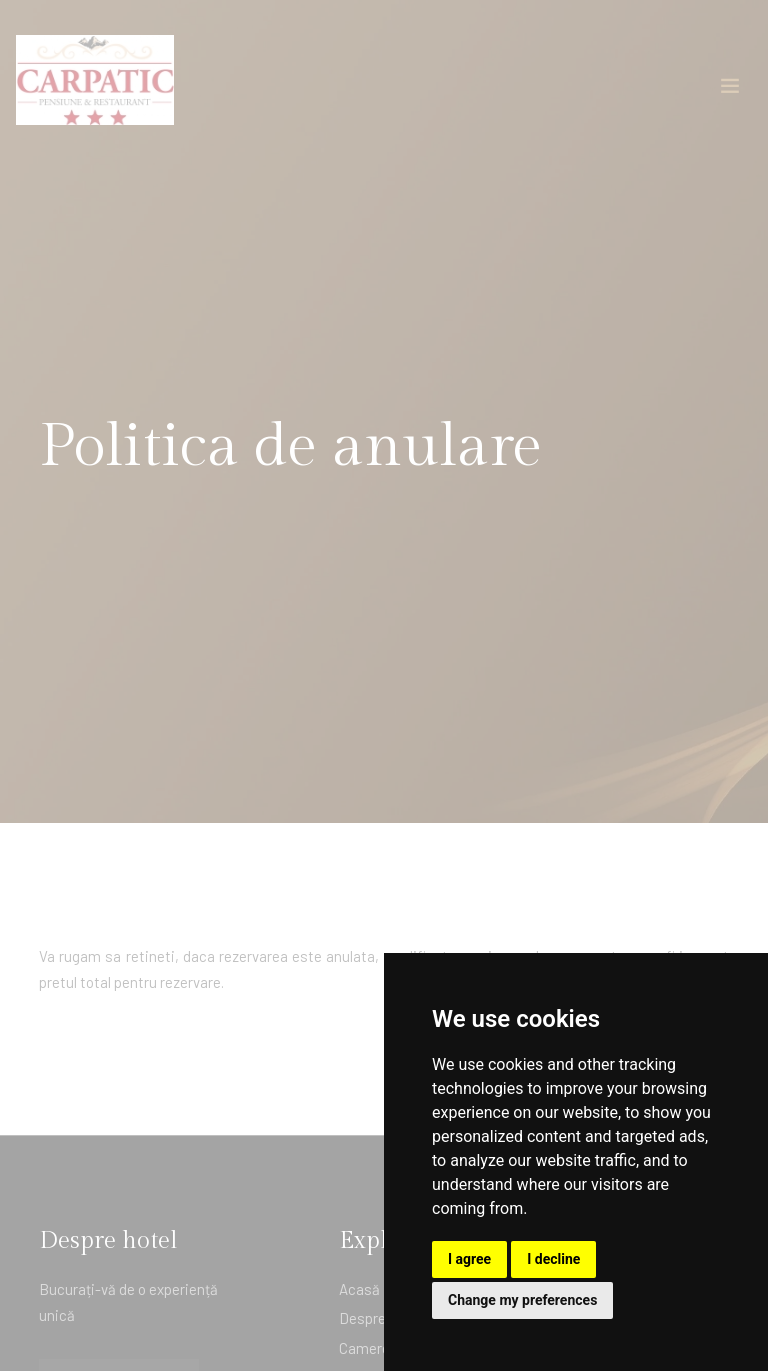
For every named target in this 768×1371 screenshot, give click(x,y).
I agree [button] (469, 1259)
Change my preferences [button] (522, 1300)
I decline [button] (553, 1259)
